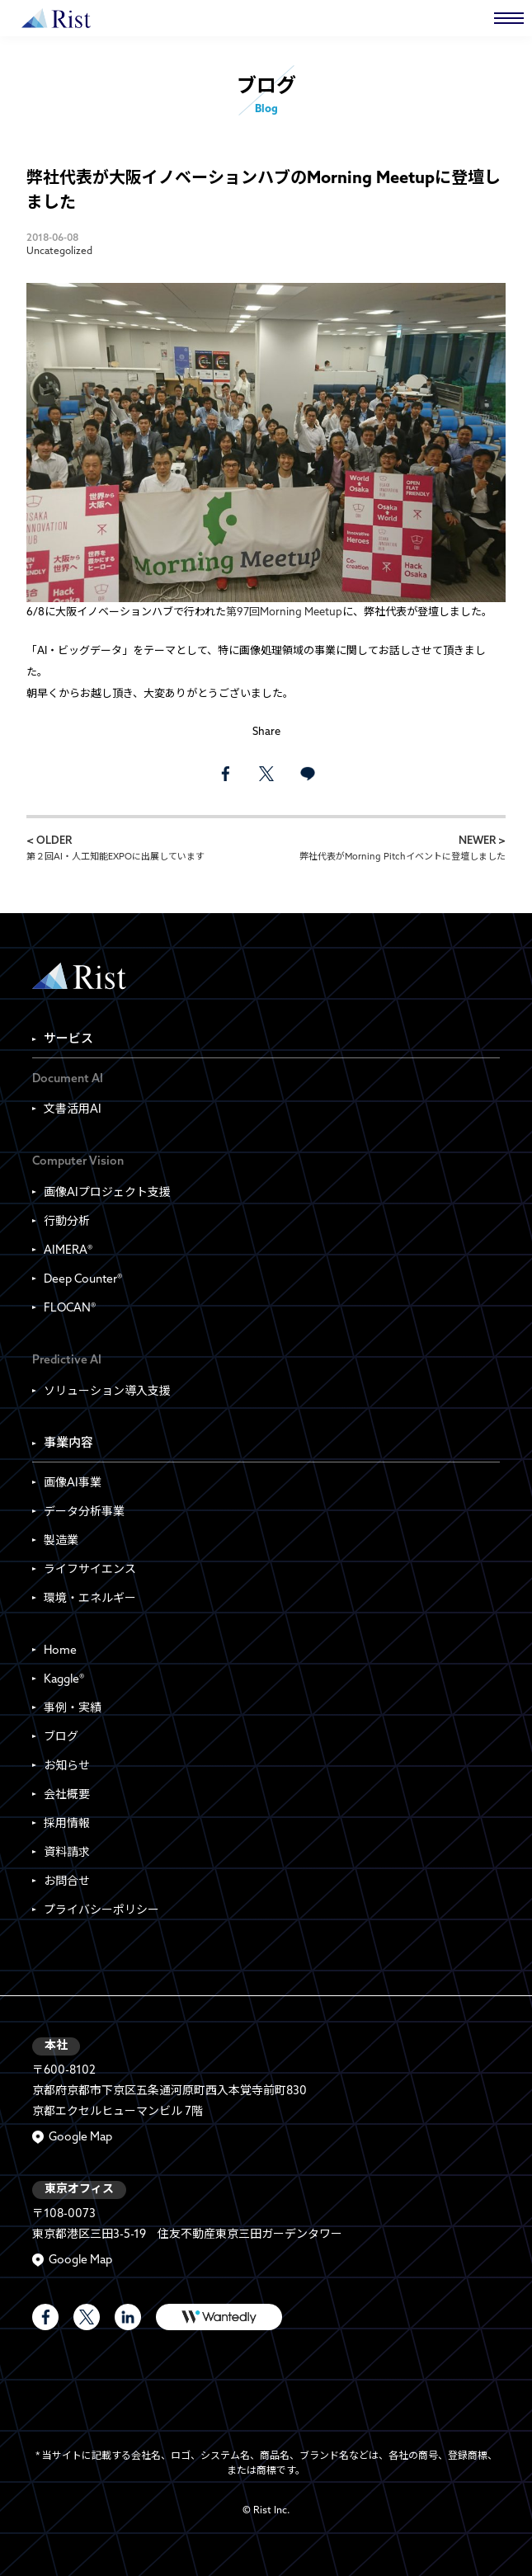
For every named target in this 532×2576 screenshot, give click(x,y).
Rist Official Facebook (45, 2317)
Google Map (80, 2137)
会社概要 (67, 1795)
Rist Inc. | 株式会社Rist (79, 976)
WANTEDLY (219, 2317)
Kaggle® (64, 1680)
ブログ (61, 1737)
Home (60, 1651)
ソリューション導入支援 (107, 1392)
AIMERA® (68, 1251)
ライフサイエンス (90, 1570)
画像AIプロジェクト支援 (107, 1193)
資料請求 (67, 1853)
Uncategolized (59, 252)
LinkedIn (128, 2317)
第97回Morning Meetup (284, 612)
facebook (225, 774)
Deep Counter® (83, 1280)
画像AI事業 (72, 1483)
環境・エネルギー (90, 1599)
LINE (307, 774)
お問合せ (67, 1882)
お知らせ (67, 1766)
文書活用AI (72, 1110)
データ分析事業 (84, 1512)
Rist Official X (86, 2317)
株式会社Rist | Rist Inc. (56, 18)
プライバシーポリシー (101, 1911)
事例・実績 (72, 1708)
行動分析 (67, 1222)
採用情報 (67, 1824)
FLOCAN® (70, 1308)
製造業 (61, 1541)
